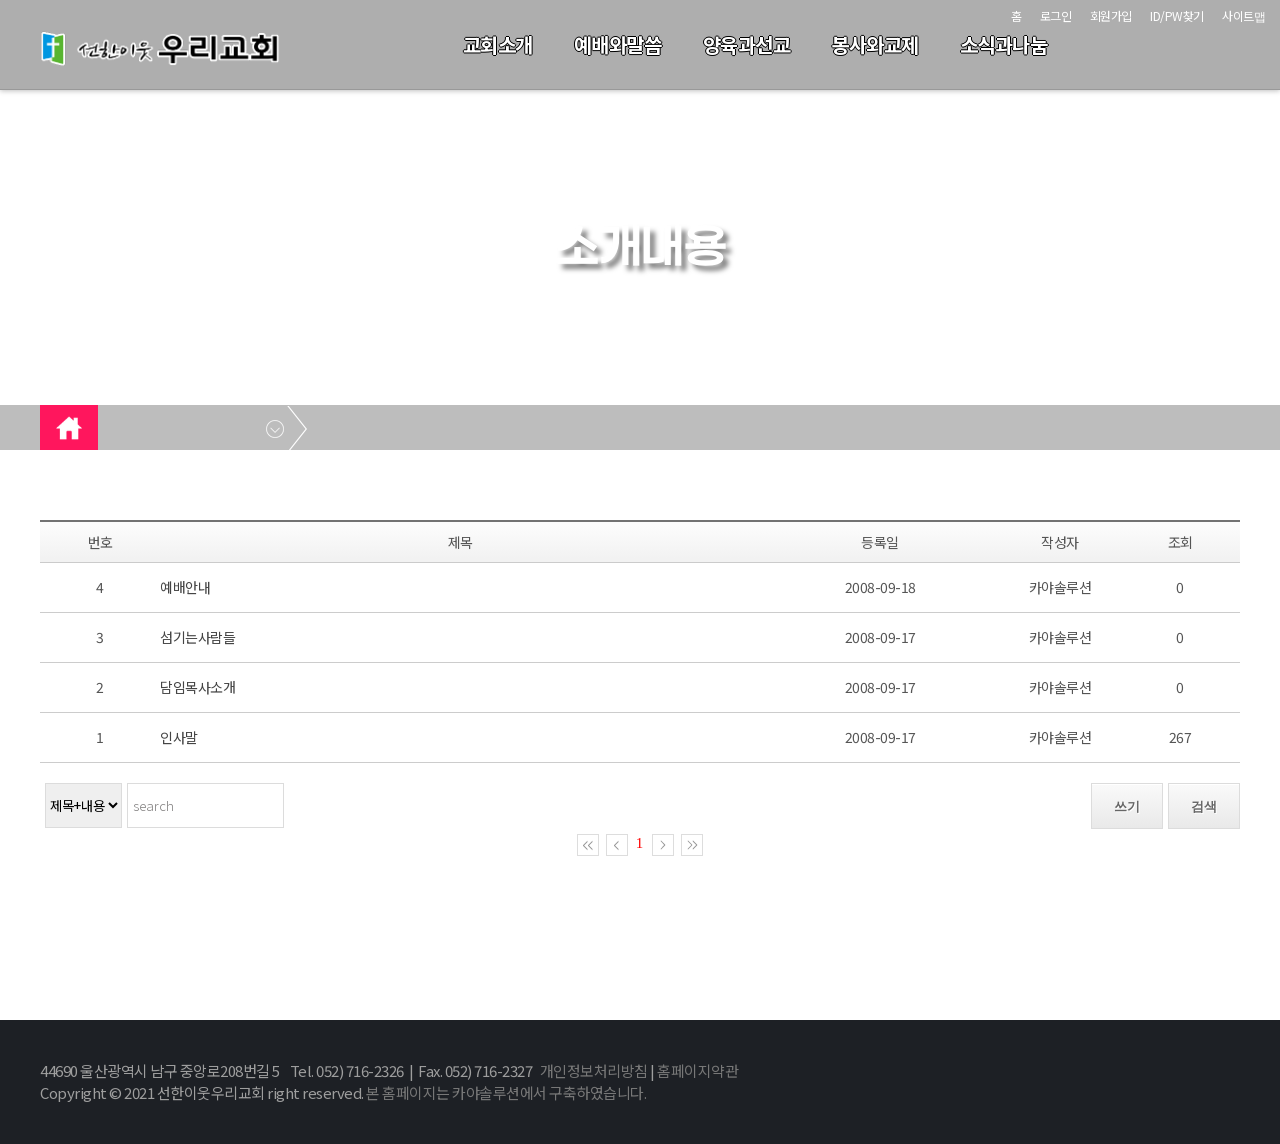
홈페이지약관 (697, 1070)
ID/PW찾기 (1177, 15)
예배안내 (185, 587)
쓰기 (1127, 806)
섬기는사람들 (197, 637)
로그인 (1056, 15)
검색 (1204, 806)
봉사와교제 (875, 44)
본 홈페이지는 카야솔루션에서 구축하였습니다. (506, 1092)
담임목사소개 (197, 687)
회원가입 (1111, 15)
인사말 (179, 737)
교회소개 (498, 44)
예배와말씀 (618, 44)
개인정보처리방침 (594, 1070)
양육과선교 (747, 44)
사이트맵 (1243, 15)
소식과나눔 (1004, 44)
